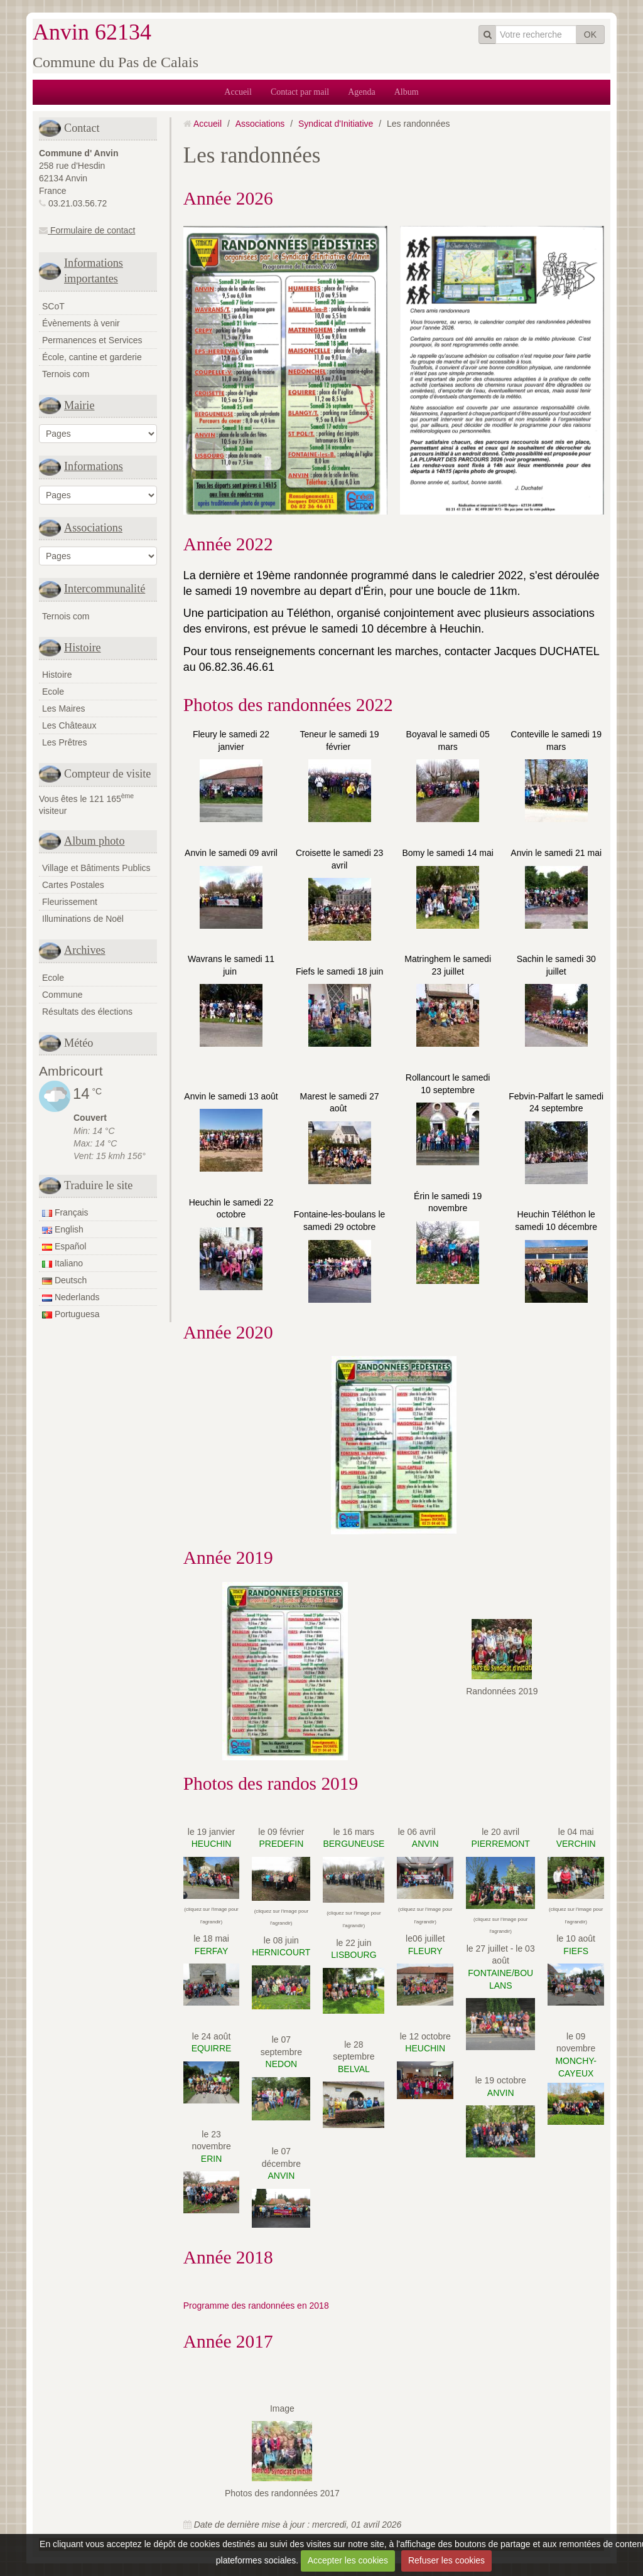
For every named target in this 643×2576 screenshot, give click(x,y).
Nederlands (71, 1297)
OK (590, 34)
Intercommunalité (104, 588)
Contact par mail (300, 92)
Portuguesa (71, 1314)
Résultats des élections (87, 1012)
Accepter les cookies (348, 2560)
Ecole (53, 692)
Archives (84, 950)
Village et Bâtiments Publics (96, 868)
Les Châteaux (69, 725)
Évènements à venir (81, 323)
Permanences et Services (92, 340)
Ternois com (65, 374)
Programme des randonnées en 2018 (256, 2306)
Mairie (79, 405)
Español (64, 1246)
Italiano (62, 1263)
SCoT (53, 306)
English (63, 1229)
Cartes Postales (73, 885)
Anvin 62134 (92, 32)
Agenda (362, 92)
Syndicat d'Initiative (335, 124)
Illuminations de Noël (83, 919)
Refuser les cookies (446, 2560)
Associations (93, 527)
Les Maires (63, 708)
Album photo (94, 841)
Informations (93, 466)
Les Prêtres (64, 742)
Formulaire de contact (87, 230)
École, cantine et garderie (92, 357)
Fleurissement (69, 902)
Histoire (82, 647)
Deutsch (64, 1280)
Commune (62, 995)
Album (406, 92)
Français (65, 1212)
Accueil (238, 92)
